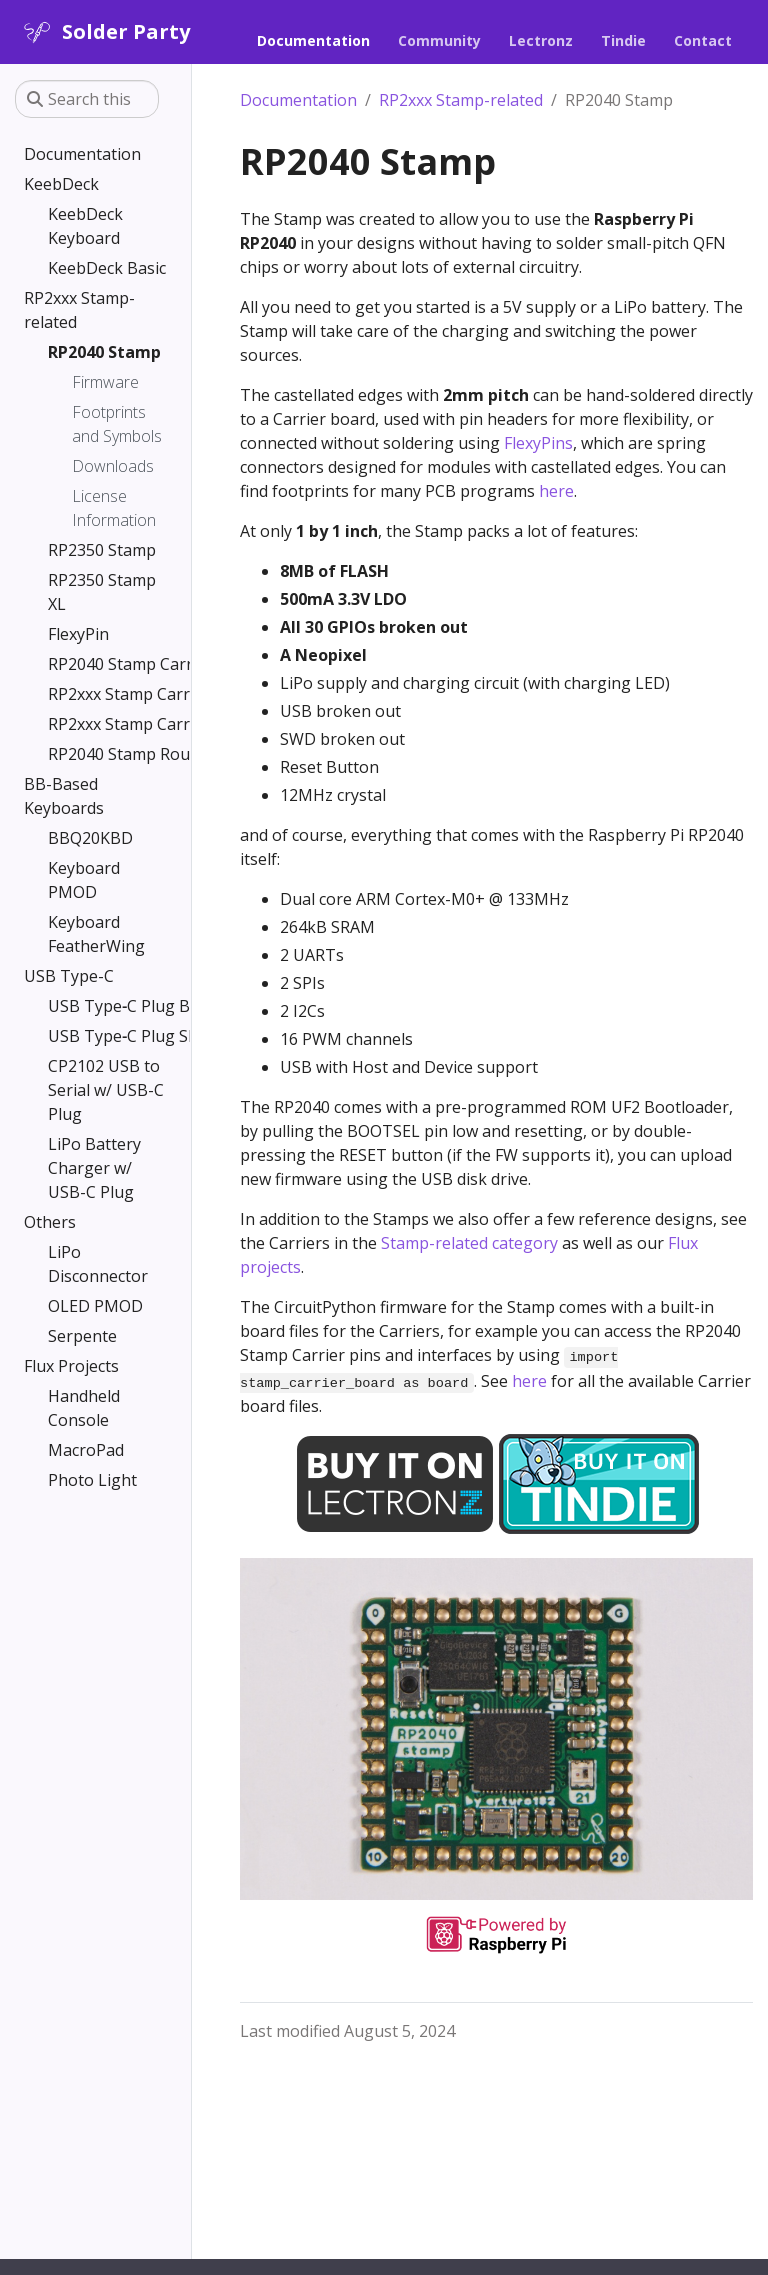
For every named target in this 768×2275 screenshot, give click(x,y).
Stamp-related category (469, 1243)
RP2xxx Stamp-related (461, 100)
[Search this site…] (87, 99)
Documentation (298, 100)
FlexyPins (538, 443)
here (556, 491)
